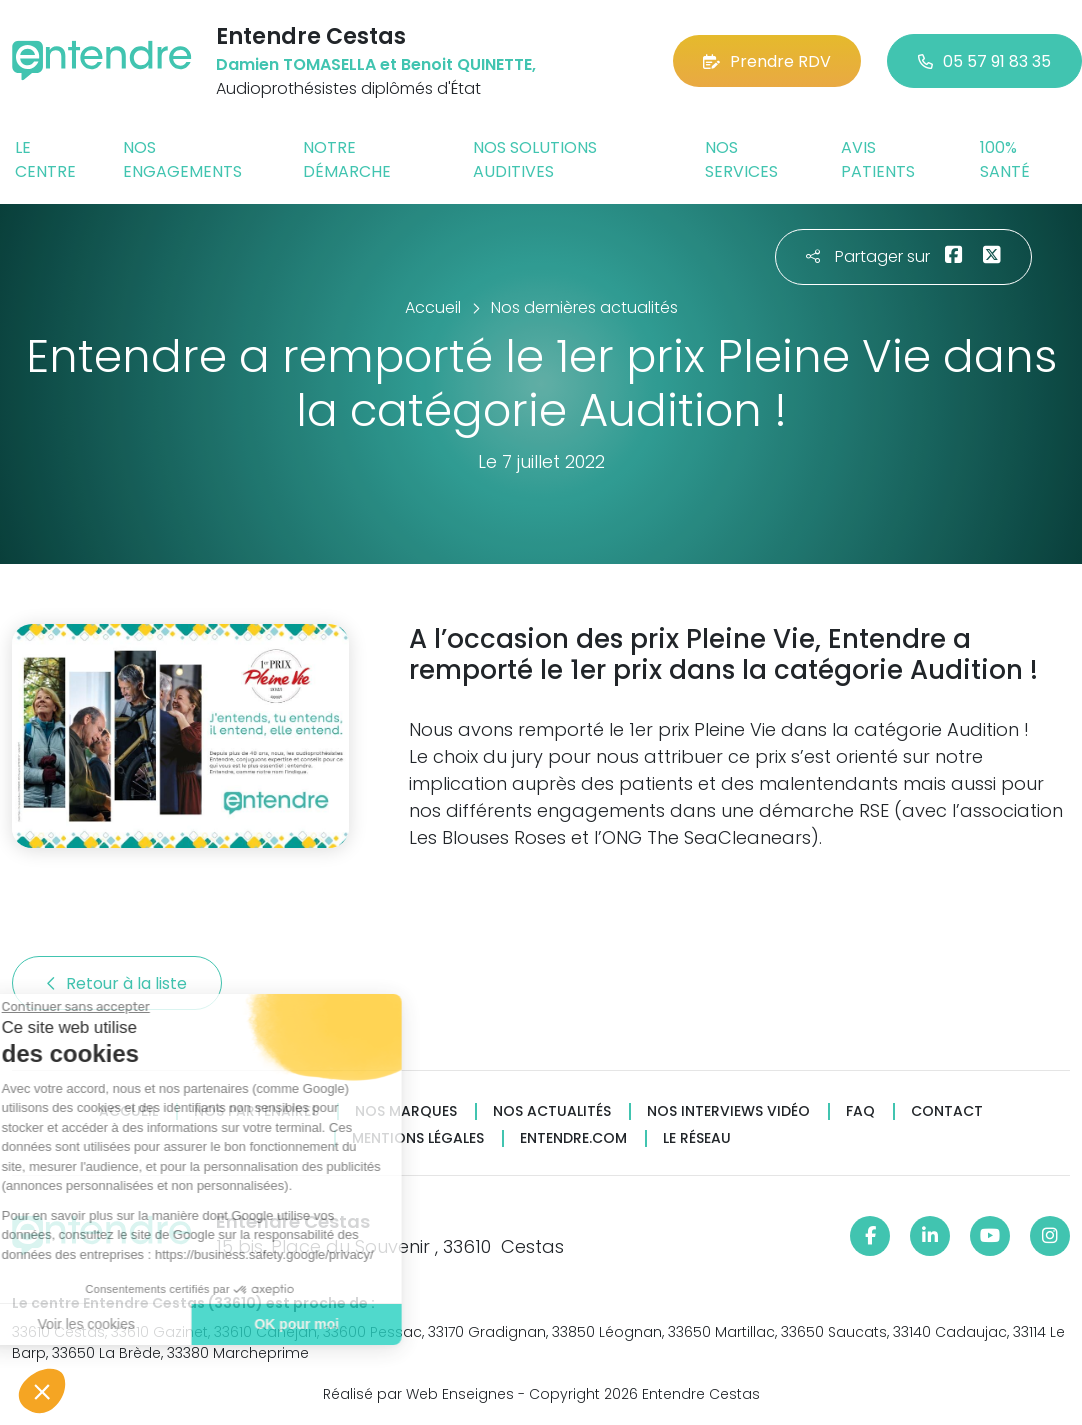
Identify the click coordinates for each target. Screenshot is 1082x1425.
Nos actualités (552, 1111)
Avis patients (878, 159)
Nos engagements (182, 159)
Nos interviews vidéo (728, 1111)
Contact (947, 1111)
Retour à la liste (117, 983)
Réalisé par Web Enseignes (418, 1394)
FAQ (860, 1111)
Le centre (45, 159)
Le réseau (697, 1138)
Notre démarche (347, 159)
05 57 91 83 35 (984, 61)
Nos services (741, 159)
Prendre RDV (767, 61)
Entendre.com (573, 1138)
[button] (42, 1391)
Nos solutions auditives (535, 159)
